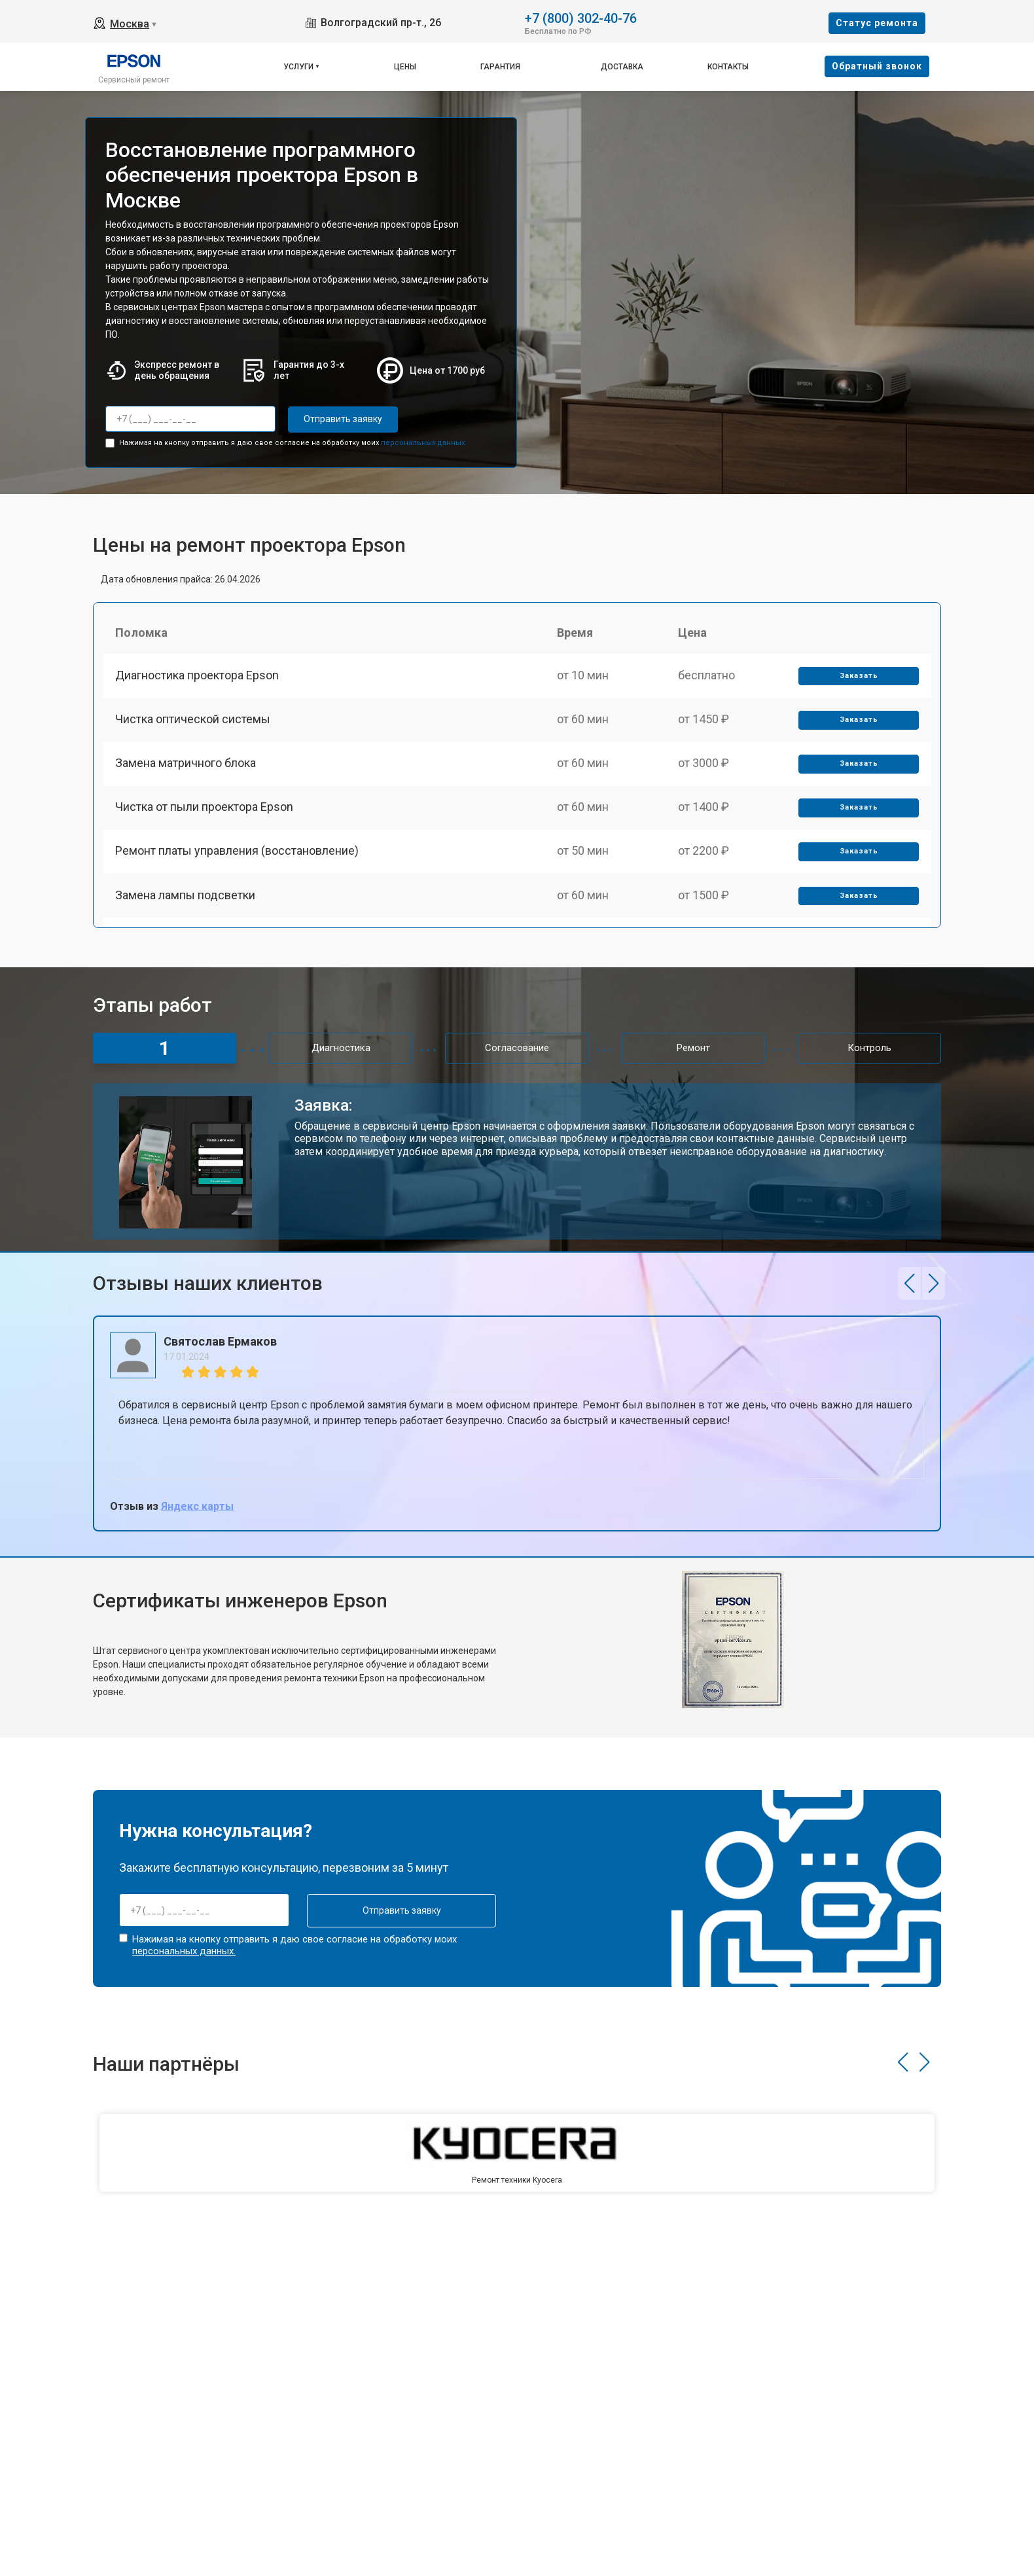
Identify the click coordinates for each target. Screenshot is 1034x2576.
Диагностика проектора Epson (197, 677)
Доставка (622, 66)
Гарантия (500, 66)
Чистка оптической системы (193, 722)
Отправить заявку (340, 419)
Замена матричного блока (186, 768)
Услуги (298, 66)
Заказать (858, 677)
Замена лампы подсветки (186, 904)
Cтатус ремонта (877, 23)
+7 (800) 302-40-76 (581, 17)
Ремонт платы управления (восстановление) (237, 859)
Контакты (728, 66)
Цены (405, 66)
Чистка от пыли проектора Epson (205, 813)
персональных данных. (424, 442)
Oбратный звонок (877, 66)
